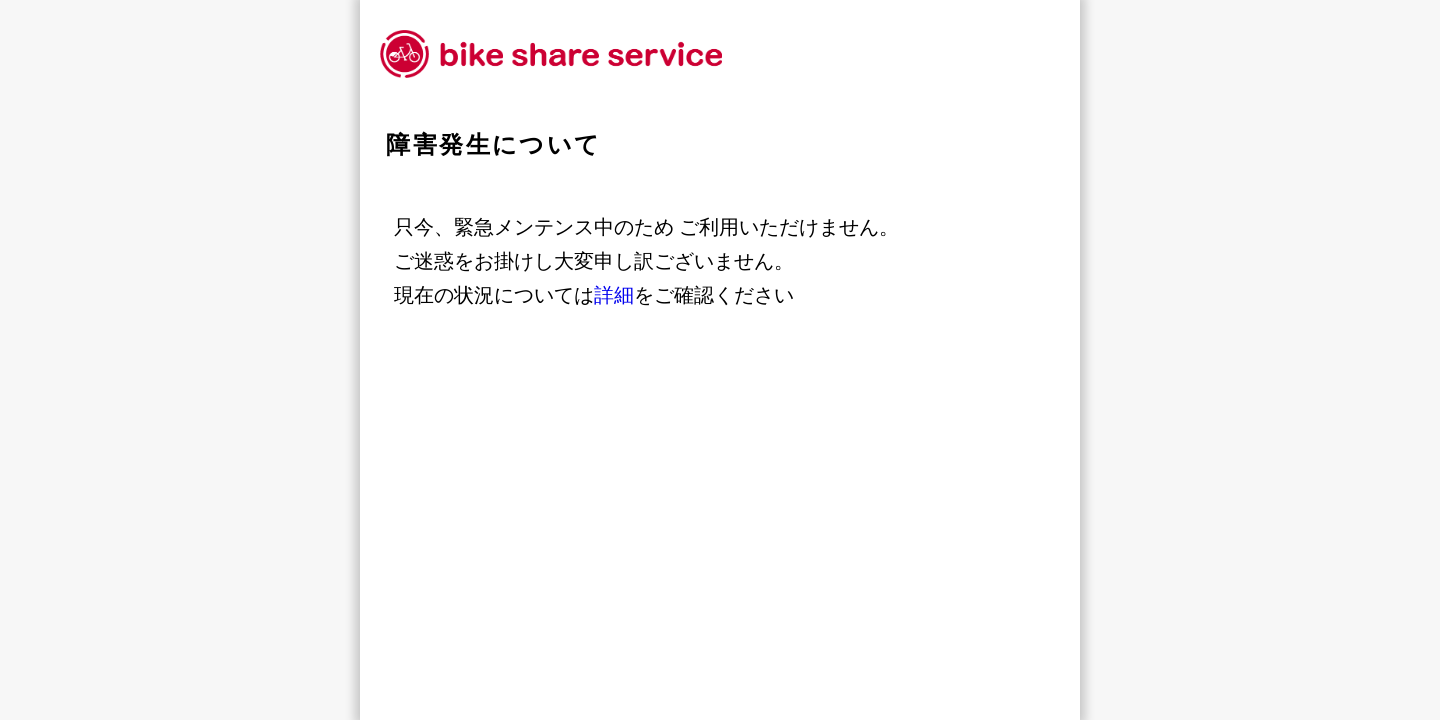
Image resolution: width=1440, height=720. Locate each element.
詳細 (614, 295)
